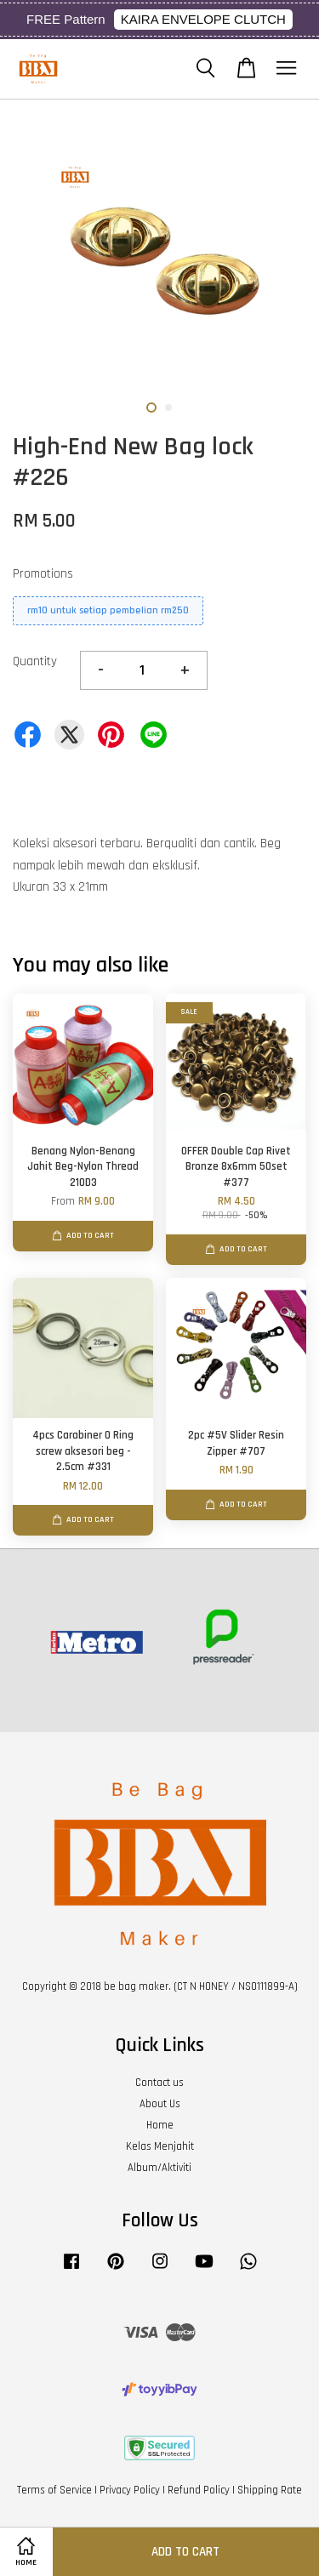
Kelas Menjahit (160, 2146)
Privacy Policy (130, 2490)
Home (160, 2125)
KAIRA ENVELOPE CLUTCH (203, 19)
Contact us (159, 2082)
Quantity (35, 661)
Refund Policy (199, 2490)
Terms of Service (54, 2490)
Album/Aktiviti (159, 2167)
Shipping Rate (269, 2490)
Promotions (43, 574)
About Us (160, 2104)
